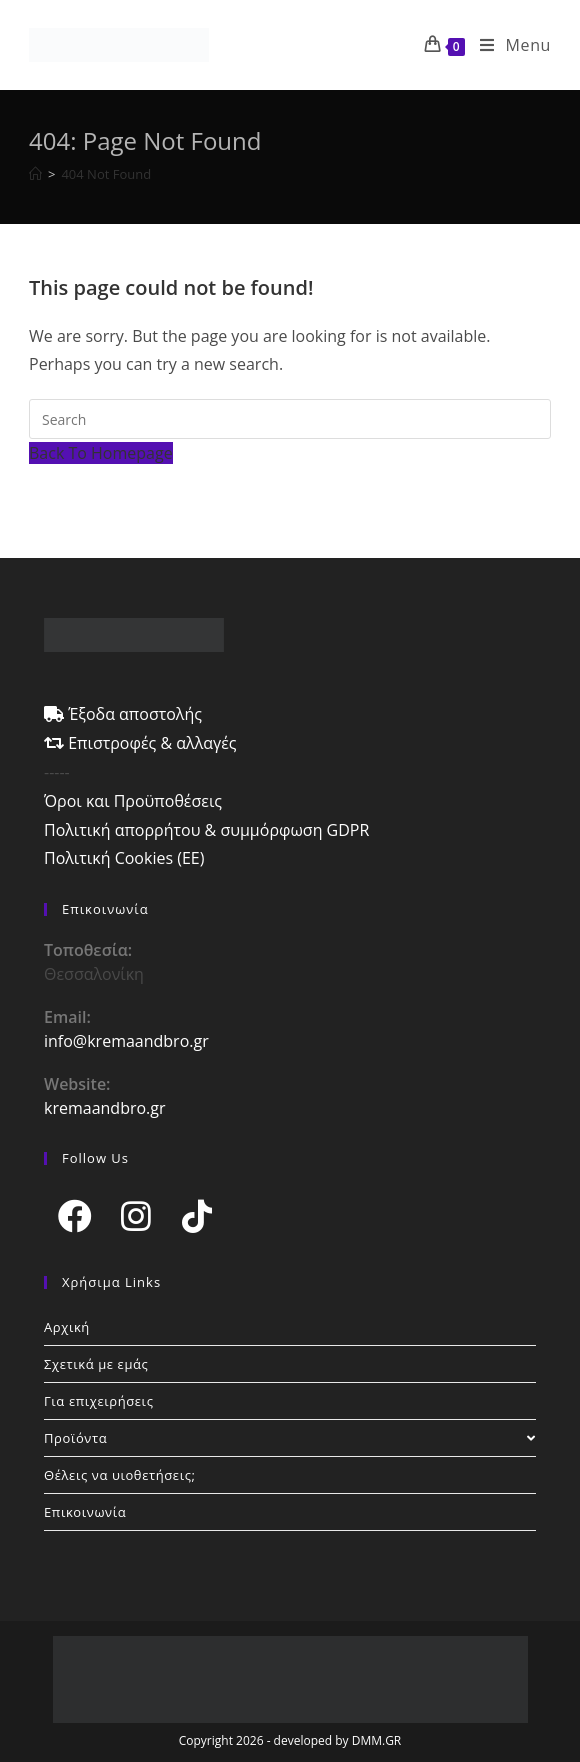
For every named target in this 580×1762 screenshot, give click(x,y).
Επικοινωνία (85, 1512)
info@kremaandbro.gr (126, 1041)
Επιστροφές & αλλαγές (140, 743)
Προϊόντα (290, 1438)
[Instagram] (135, 1215)
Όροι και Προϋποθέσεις (133, 801)
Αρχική (67, 1327)
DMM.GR (377, 1740)
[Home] (35, 174)
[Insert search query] (290, 419)
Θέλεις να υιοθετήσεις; (120, 1475)
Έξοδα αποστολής (123, 714)
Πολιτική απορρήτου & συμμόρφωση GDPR (206, 830)
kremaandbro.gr (105, 1108)
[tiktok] (196, 1215)
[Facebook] (74, 1215)
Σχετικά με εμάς (96, 1364)
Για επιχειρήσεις (99, 1401)
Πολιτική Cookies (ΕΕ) (124, 858)
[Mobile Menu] (508, 45)
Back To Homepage (101, 453)
